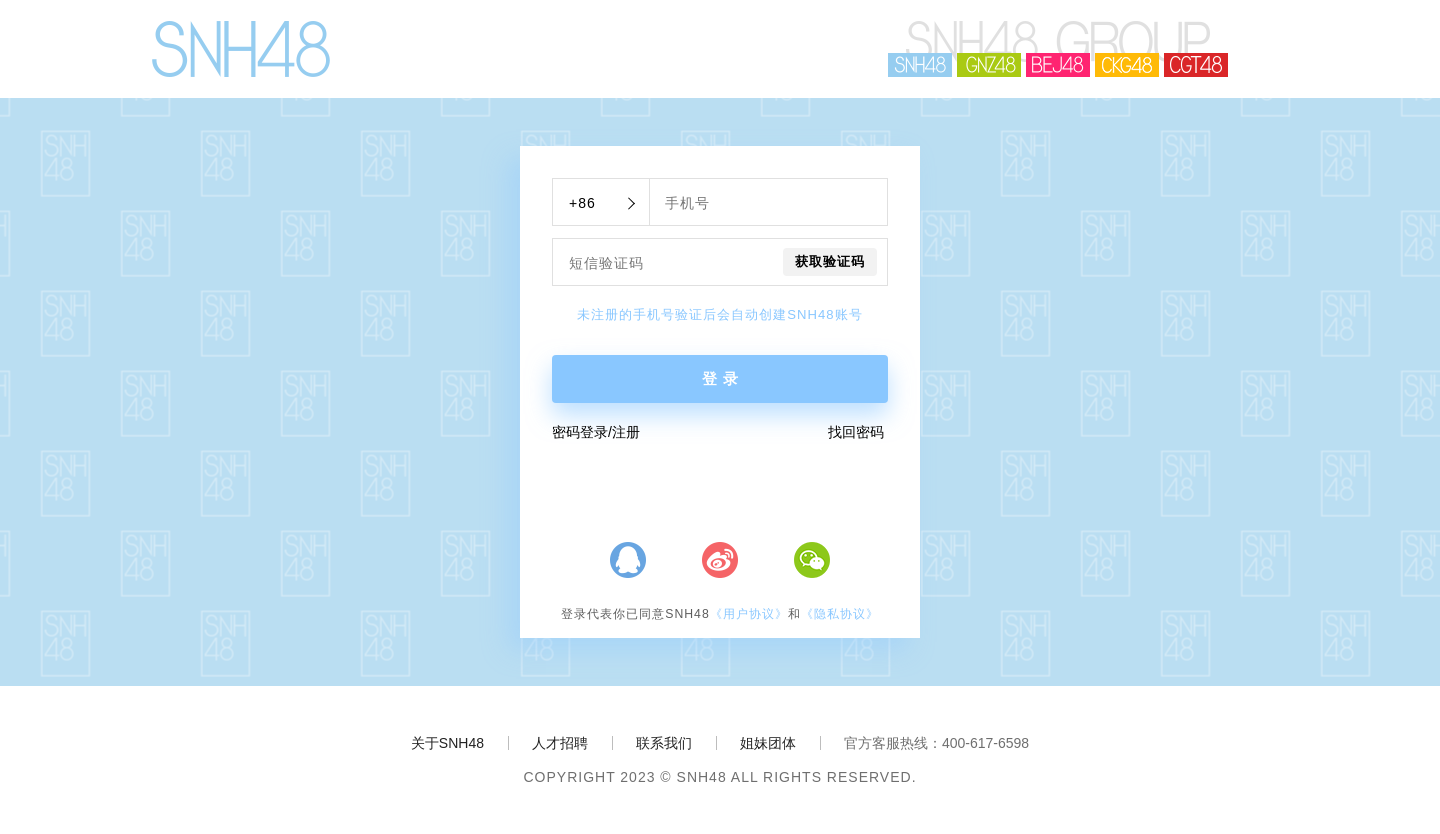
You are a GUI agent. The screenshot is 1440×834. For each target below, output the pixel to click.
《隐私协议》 (840, 614)
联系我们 (664, 743)
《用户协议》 (749, 614)
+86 (582, 203)
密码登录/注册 (596, 432)
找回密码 (856, 432)
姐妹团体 (768, 743)
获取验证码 (830, 261)
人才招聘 (560, 743)
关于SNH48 (447, 743)
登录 (723, 379)
